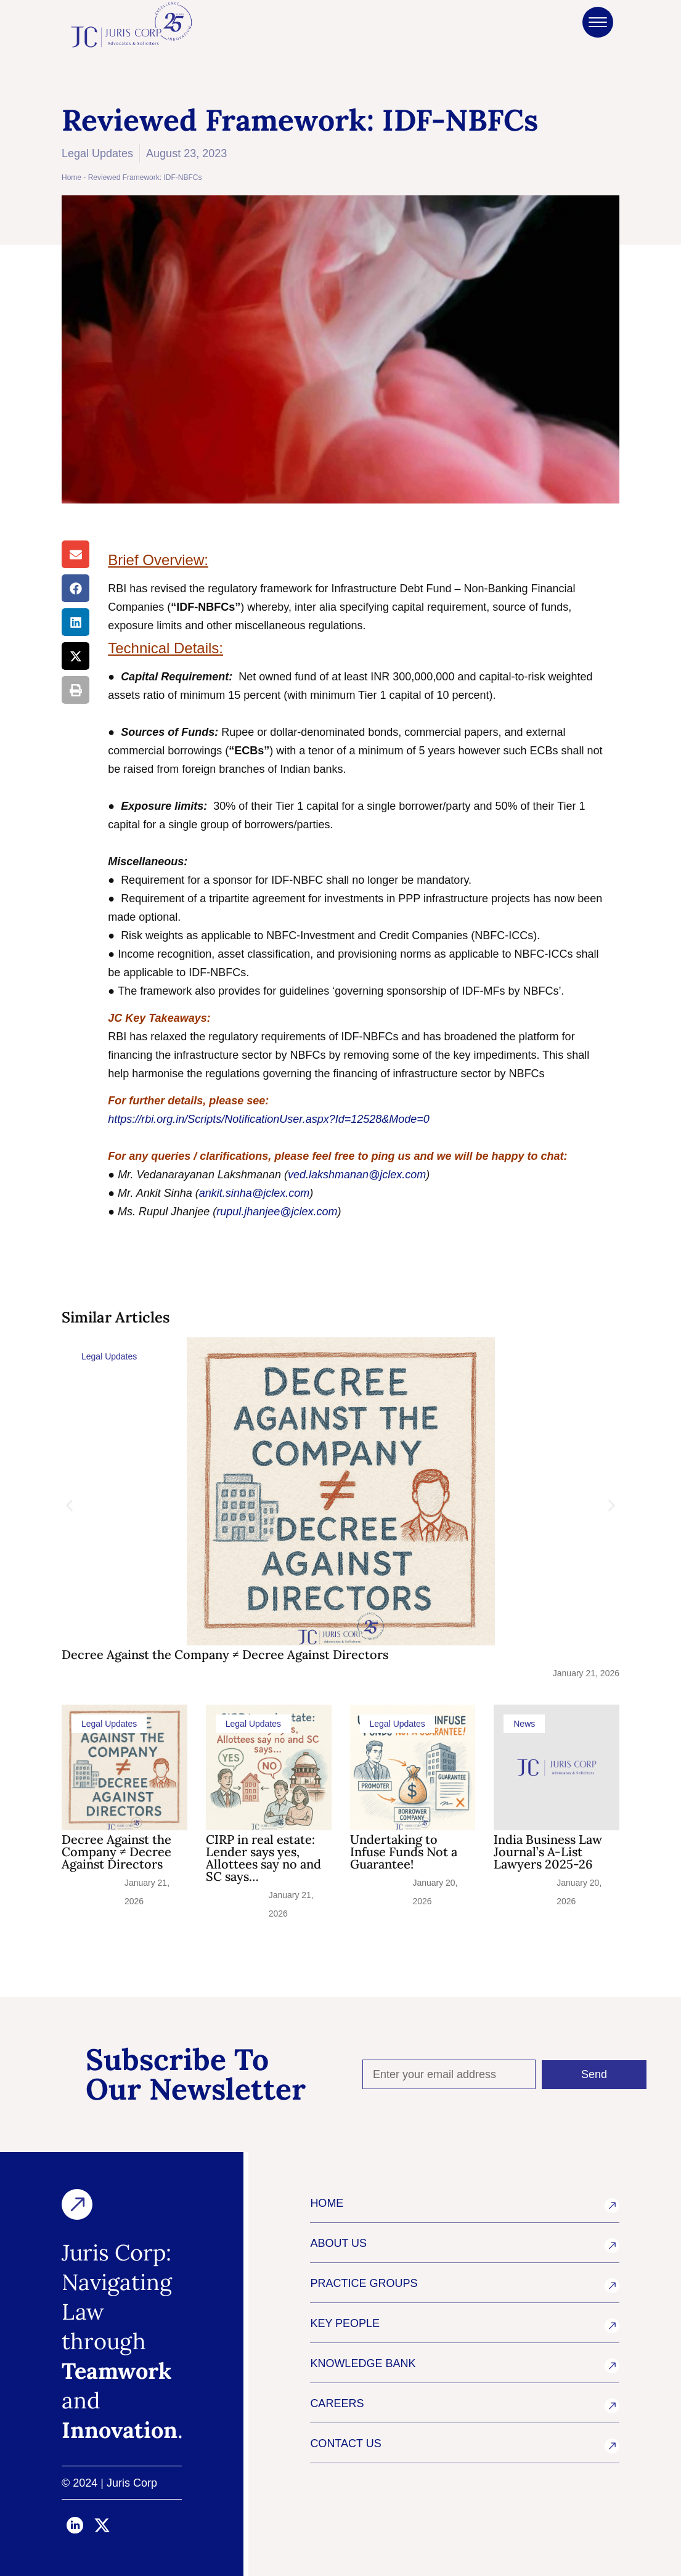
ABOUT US (338, 2243)
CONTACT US (345, 2443)
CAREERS (337, 2403)
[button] (75, 554)
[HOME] (612, 2205)
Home (71, 177)
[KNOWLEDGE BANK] (612, 2365)
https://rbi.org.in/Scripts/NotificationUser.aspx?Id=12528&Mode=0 (269, 1119)
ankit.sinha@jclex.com (254, 1193)
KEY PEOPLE (345, 2323)
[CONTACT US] (612, 2446)
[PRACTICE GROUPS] (612, 2285)
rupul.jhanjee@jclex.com (276, 1211)
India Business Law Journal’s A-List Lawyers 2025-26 (548, 1852)
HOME (326, 2203)
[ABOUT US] (612, 2245)
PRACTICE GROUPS (363, 2283)
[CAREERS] (612, 2406)
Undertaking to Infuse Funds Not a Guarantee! (403, 1852)
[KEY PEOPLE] (612, 2325)
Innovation (119, 2430)
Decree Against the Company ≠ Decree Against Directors (225, 1654)
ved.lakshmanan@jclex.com (357, 1174)
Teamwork (116, 2371)
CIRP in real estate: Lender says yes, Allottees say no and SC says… (263, 1858)
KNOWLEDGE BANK (362, 2363)
